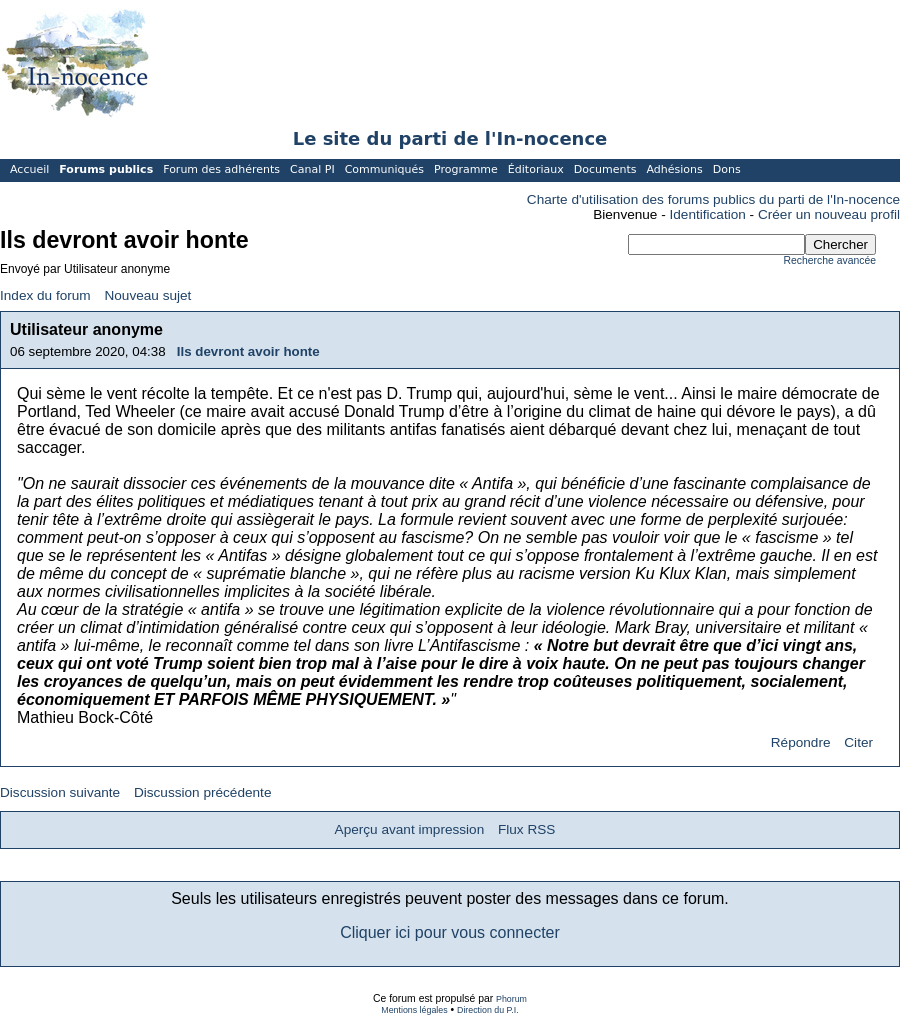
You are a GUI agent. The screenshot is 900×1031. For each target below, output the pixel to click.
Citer (858, 742)
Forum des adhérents (221, 169)
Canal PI (312, 169)
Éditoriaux (536, 169)
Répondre (801, 742)
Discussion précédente (203, 792)
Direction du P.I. (488, 1010)
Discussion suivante (60, 792)
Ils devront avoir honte (248, 351)
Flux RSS (526, 829)
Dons (727, 169)
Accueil (29, 169)
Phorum (511, 999)
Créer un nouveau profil (829, 214)
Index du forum (45, 295)
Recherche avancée (830, 260)
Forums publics (106, 169)
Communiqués (384, 169)
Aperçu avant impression (410, 829)
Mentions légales (414, 1010)
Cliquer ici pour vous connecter (450, 932)
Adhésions (674, 169)
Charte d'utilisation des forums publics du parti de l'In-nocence (713, 199)
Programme (466, 169)
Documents (605, 169)
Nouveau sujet (147, 295)
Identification (708, 214)
